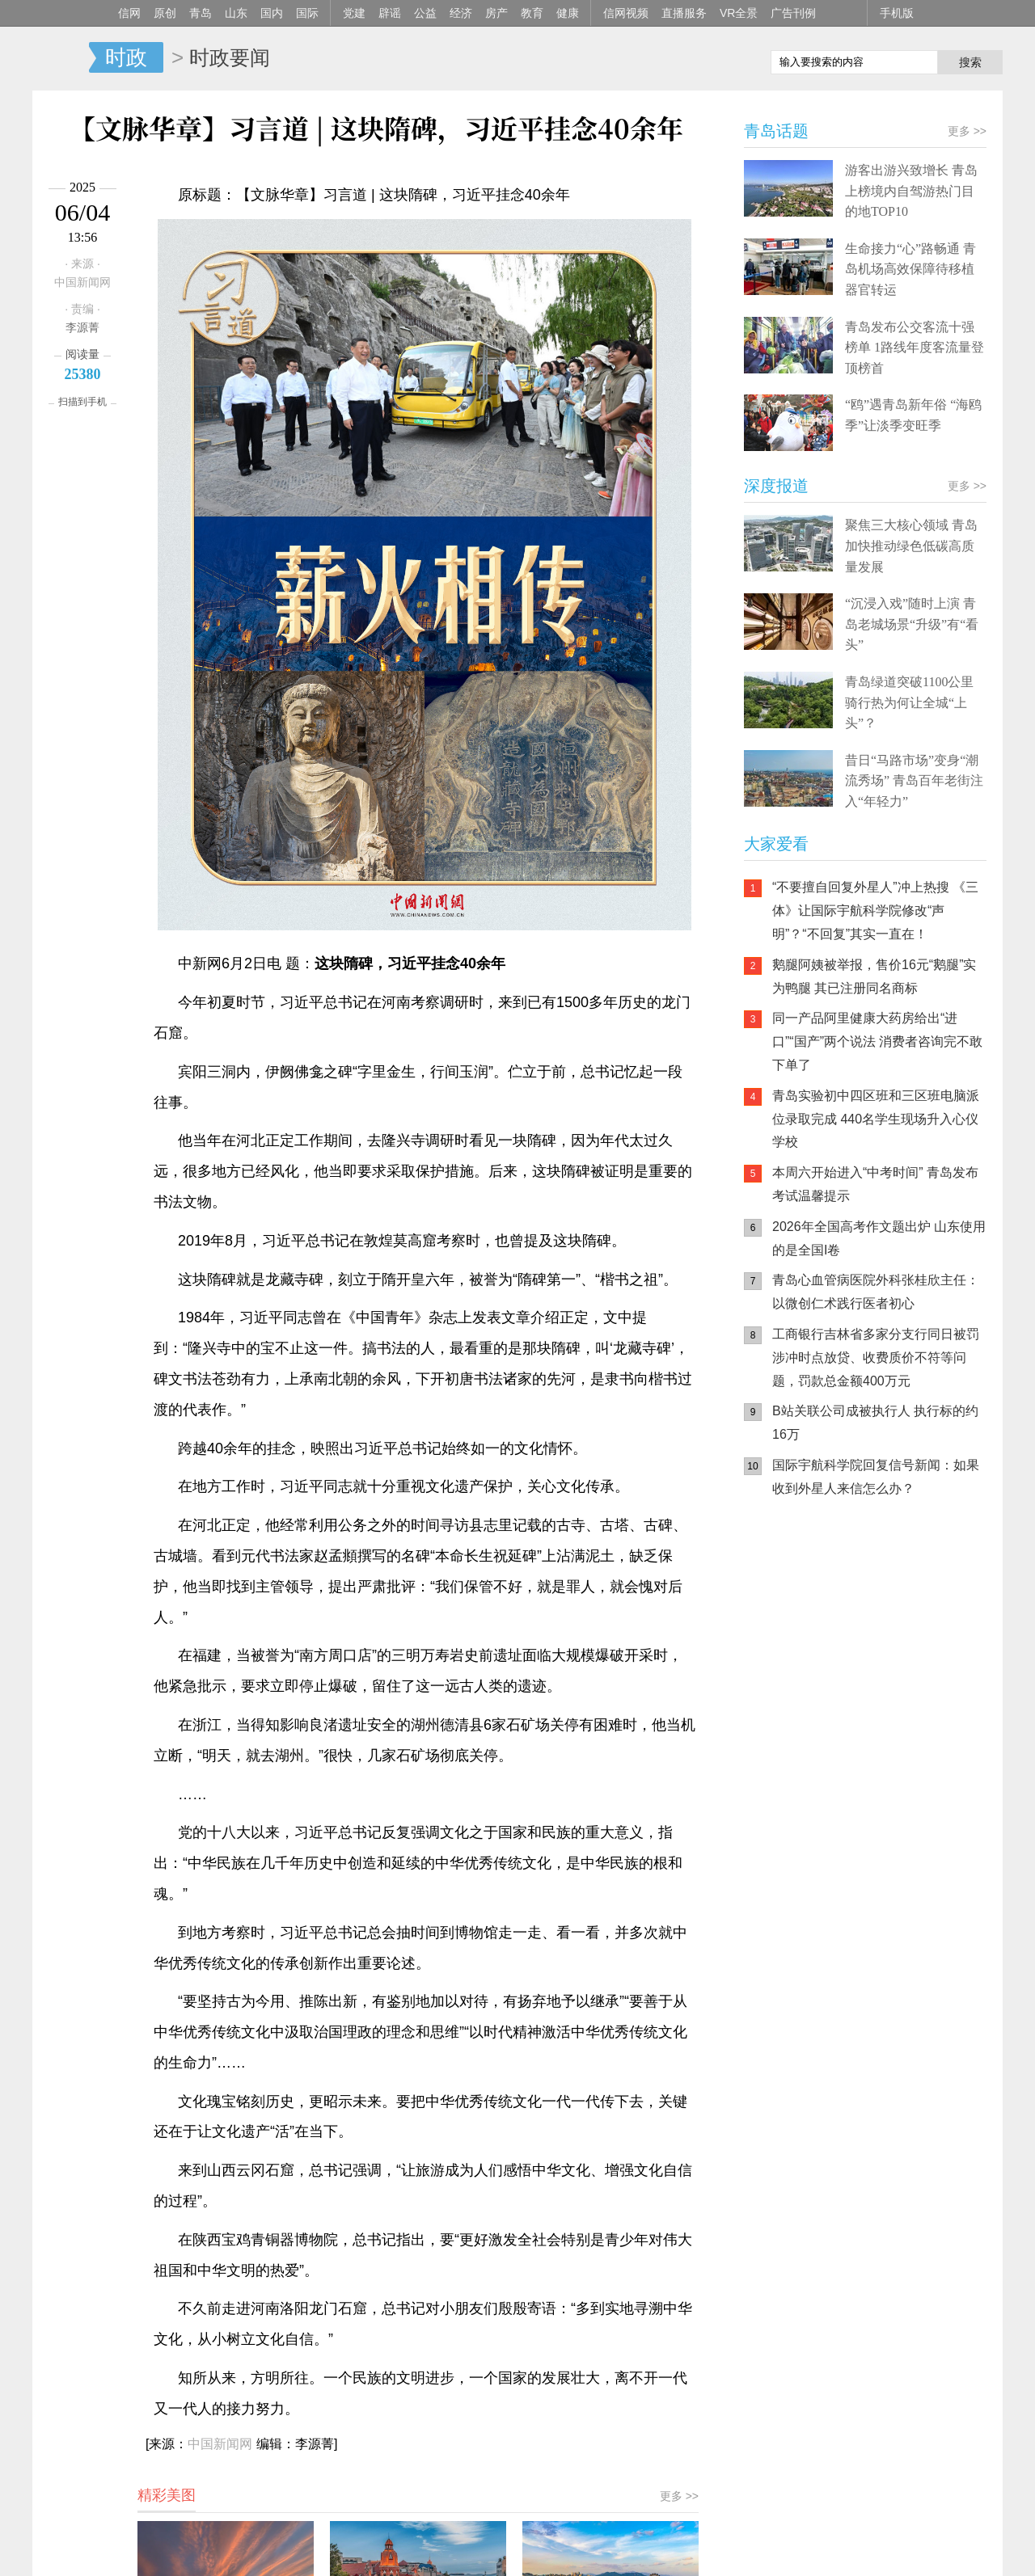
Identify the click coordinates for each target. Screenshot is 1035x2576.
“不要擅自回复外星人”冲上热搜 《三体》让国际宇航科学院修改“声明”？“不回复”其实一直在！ (875, 910)
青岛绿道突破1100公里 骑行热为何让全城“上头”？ (909, 702)
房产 (496, 12)
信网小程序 (889, 1614)
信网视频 (625, 12)
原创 (165, 12)
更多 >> (679, 2496)
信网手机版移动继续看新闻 (675, 59)
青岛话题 (776, 131)
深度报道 (776, 486)
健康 (567, 12)
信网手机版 (792, 1614)
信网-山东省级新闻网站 (60, 58)
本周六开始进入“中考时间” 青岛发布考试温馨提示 (875, 1184)
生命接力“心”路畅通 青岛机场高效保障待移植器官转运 (910, 269)
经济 (461, 12)
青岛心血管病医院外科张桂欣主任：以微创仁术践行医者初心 (875, 1291)
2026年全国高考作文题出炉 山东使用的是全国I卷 (879, 1238)
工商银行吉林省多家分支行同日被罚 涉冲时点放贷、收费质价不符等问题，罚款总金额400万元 (875, 1357)
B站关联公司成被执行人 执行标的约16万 (875, 1422)
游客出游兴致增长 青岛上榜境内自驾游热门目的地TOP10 (911, 190)
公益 (425, 12)
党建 (354, 12)
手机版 (897, 12)
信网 (129, 12)
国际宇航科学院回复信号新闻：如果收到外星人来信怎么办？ (875, 1476)
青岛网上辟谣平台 (792, 1678)
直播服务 (684, 12)
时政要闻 (229, 57)
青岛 (200, 12)
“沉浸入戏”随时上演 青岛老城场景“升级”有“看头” (911, 624)
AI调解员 (889, 1678)
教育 (532, 12)
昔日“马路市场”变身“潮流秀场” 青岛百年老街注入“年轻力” (914, 780)
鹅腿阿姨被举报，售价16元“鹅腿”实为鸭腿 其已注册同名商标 (874, 976)
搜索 (970, 62)
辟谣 (389, 12)
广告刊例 (793, 12)
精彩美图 (166, 2495)
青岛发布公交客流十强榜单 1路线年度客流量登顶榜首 (914, 347)
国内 (271, 12)
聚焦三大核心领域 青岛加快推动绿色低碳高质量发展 (911, 545)
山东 (236, 12)
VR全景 (739, 12)
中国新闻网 (220, 2444)
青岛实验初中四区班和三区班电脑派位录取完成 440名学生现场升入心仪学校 (875, 1119)
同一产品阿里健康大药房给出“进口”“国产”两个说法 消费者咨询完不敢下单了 (877, 1041)
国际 (307, 12)
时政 (126, 57)
